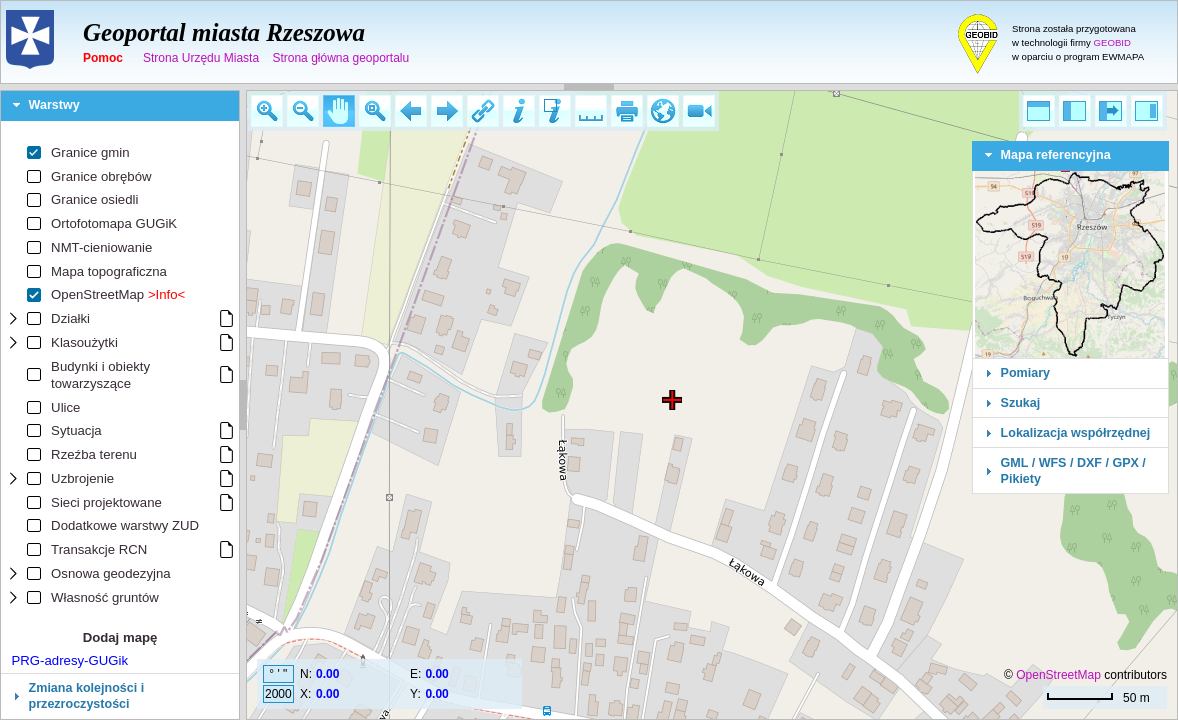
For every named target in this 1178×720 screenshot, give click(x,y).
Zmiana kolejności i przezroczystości (87, 696)
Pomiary (1025, 373)
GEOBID (1112, 42)
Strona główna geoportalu (340, 58)
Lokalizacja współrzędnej (1076, 433)
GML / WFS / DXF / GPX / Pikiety (1073, 471)
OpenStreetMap (1058, 675)
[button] (267, 111)
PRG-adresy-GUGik (70, 660)
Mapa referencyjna (1056, 155)
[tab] (120, 106)
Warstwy (54, 105)
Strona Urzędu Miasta (201, 58)
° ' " (278, 674)
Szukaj (1021, 403)
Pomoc (103, 58)
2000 (278, 694)
